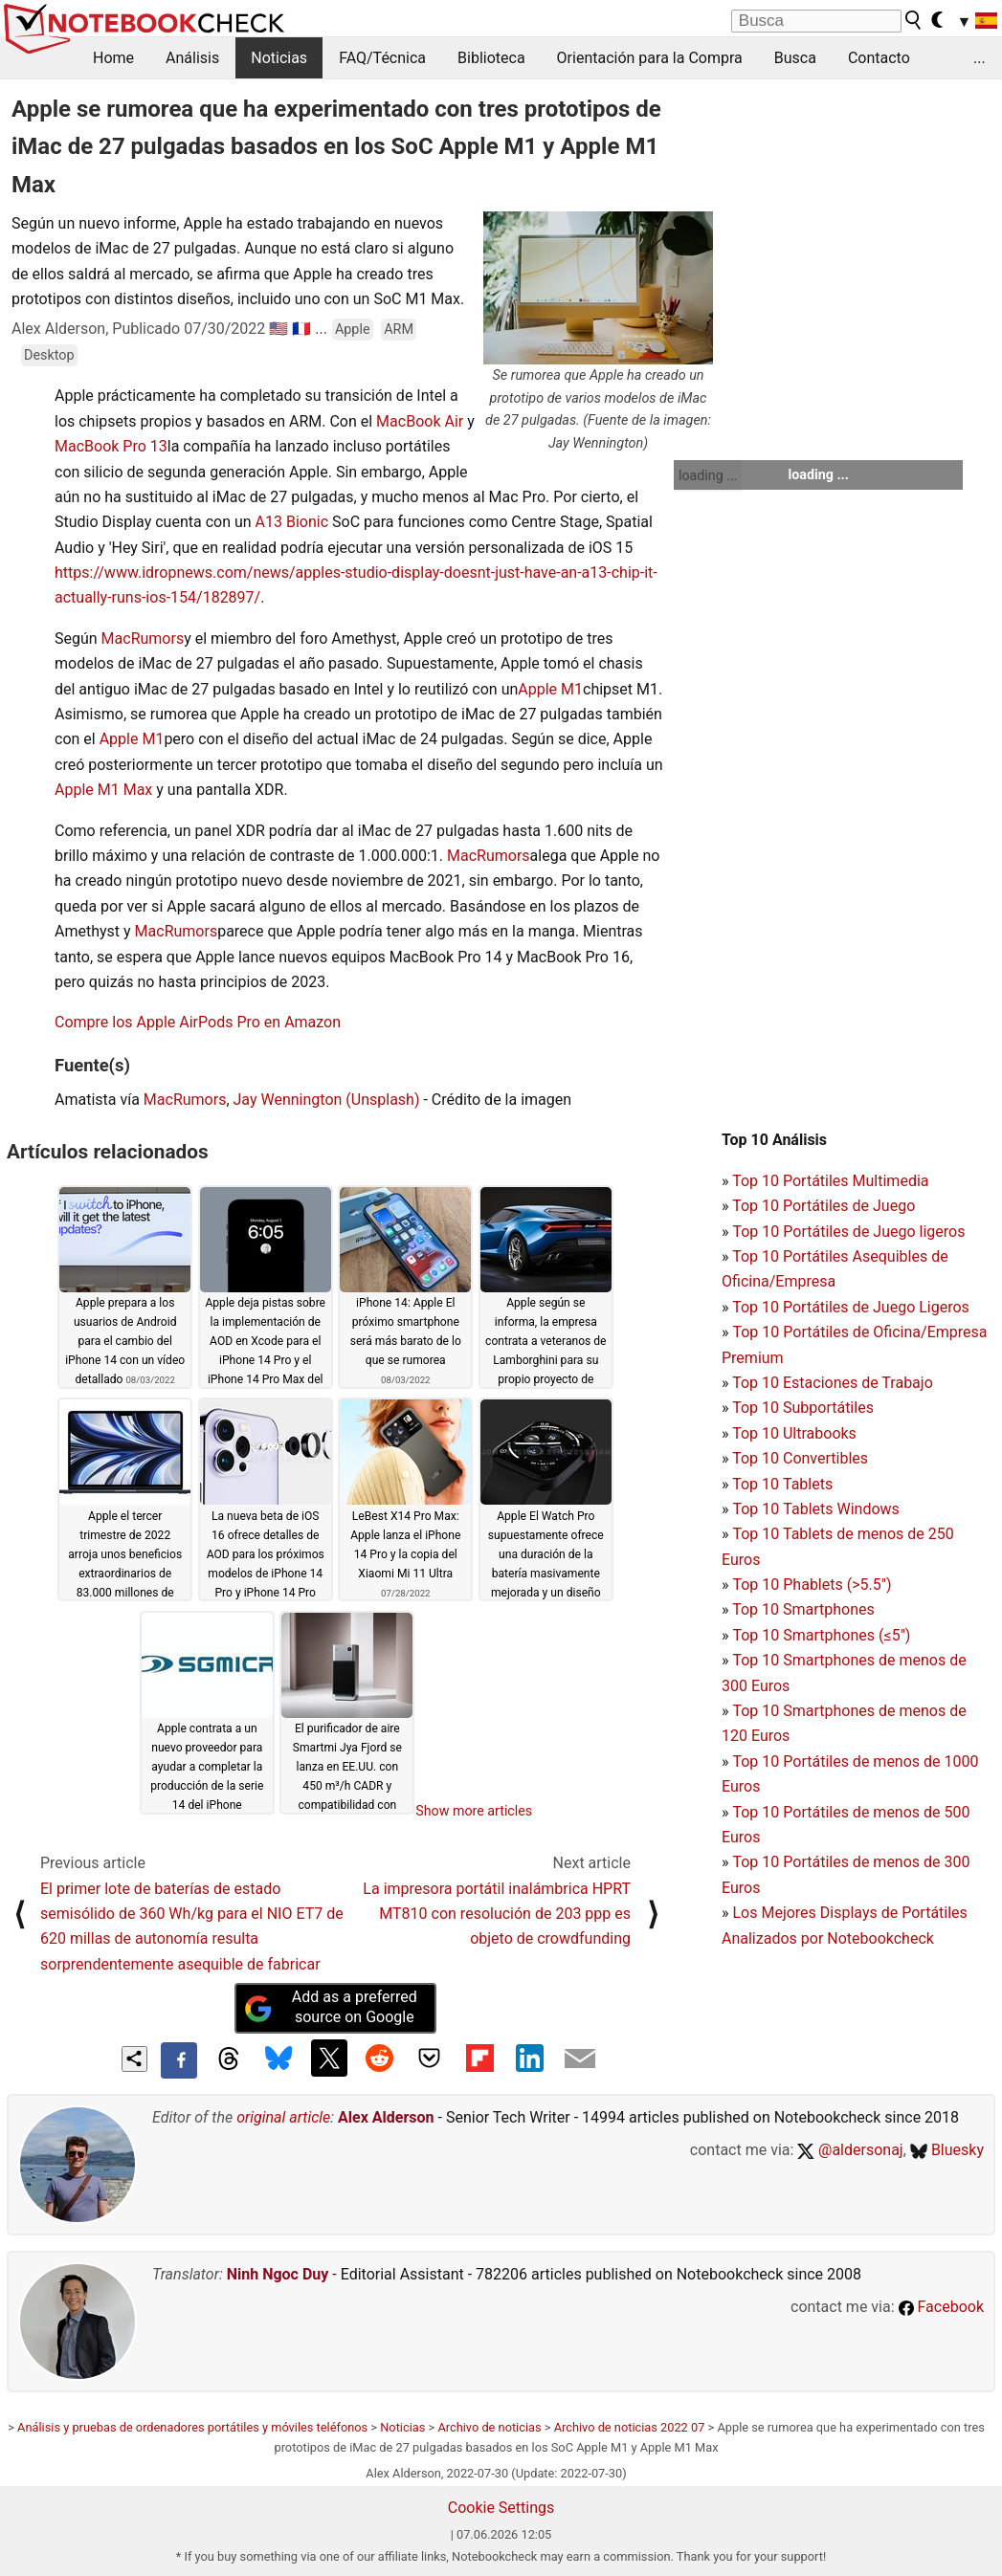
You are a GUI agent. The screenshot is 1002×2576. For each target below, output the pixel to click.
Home (113, 58)
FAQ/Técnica (382, 58)
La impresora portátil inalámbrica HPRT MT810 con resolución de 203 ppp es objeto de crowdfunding (497, 1914)
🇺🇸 (278, 328)
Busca (795, 58)
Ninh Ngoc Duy (278, 2274)
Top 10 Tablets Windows (815, 1509)
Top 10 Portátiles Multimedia (830, 1181)
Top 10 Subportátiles (803, 1407)
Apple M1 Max (103, 790)
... (979, 58)
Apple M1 (550, 689)
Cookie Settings (501, 2508)
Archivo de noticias (489, 2427)
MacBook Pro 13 (111, 446)
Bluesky (947, 2150)
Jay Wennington (288, 1099)
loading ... (708, 475)
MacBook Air (419, 421)
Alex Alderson (386, 2117)
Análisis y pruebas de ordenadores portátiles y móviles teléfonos (192, 2427)
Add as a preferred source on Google (330, 2007)
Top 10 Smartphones (803, 1609)
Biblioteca (491, 58)
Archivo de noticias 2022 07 (629, 2427)
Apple (352, 329)
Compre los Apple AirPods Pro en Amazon (198, 1022)
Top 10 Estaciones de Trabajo (832, 1383)
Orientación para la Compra (650, 58)
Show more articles (473, 1810)
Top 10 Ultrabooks (794, 1433)
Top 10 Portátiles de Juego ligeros (848, 1231)
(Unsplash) (382, 1099)
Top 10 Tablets (782, 1484)
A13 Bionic (292, 522)
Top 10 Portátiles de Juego (823, 1206)
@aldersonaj (849, 2150)
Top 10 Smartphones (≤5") (821, 1635)
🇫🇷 (301, 328)
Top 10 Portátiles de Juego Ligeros (850, 1307)
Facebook (941, 2307)
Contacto (879, 58)
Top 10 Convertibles (800, 1458)
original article (283, 2117)
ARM (398, 329)
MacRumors (143, 638)
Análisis (192, 58)
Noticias (279, 58)
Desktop (49, 355)
